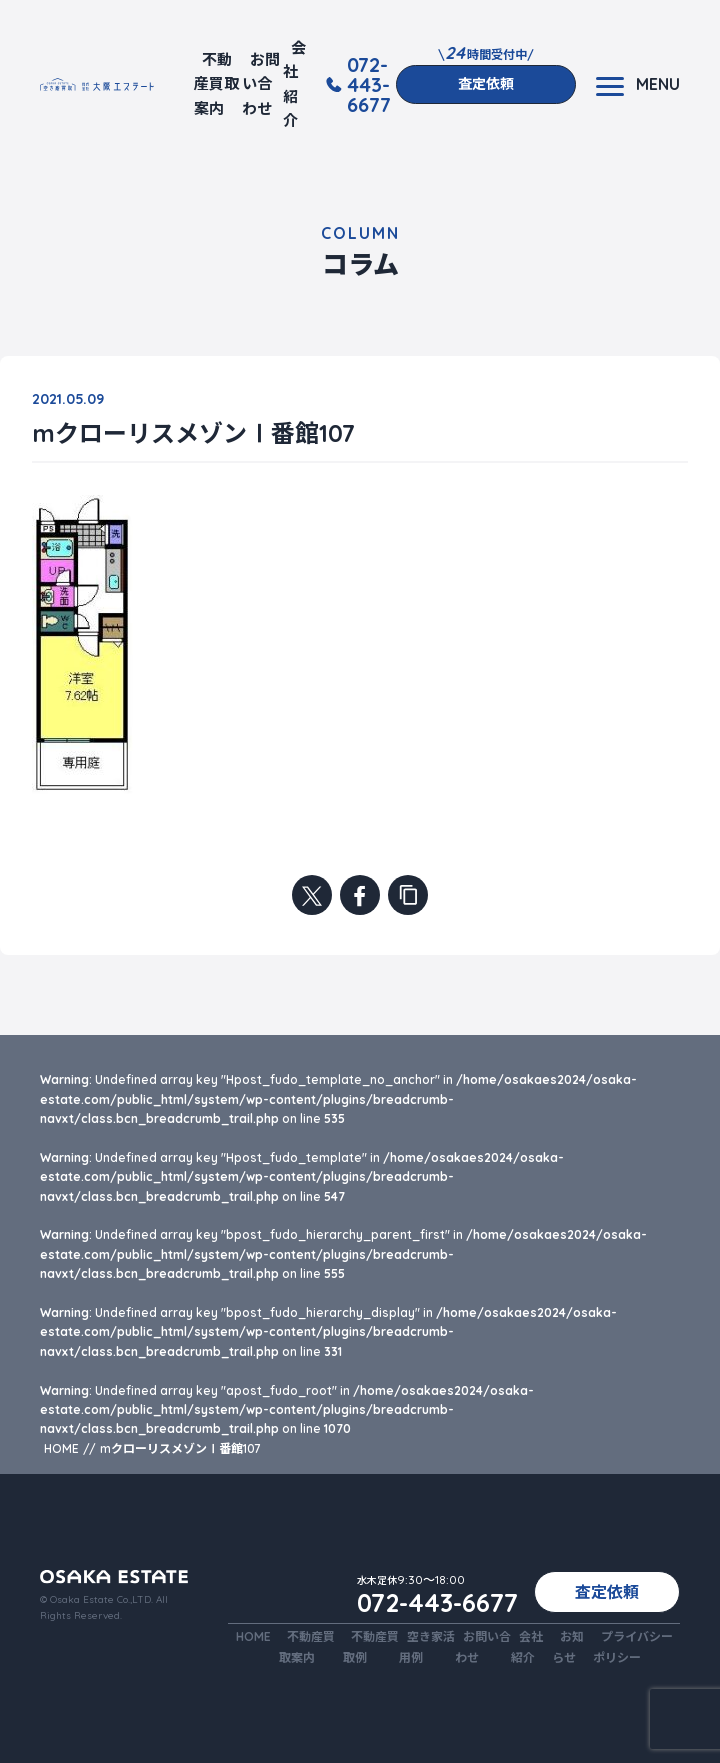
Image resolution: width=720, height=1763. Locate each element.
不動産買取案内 (216, 84)
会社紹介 (294, 84)
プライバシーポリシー (633, 1647)
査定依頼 (486, 84)
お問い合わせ (261, 84)
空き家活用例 (427, 1647)
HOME (253, 1636)
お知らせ (568, 1647)
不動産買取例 (371, 1647)
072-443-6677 (369, 85)
